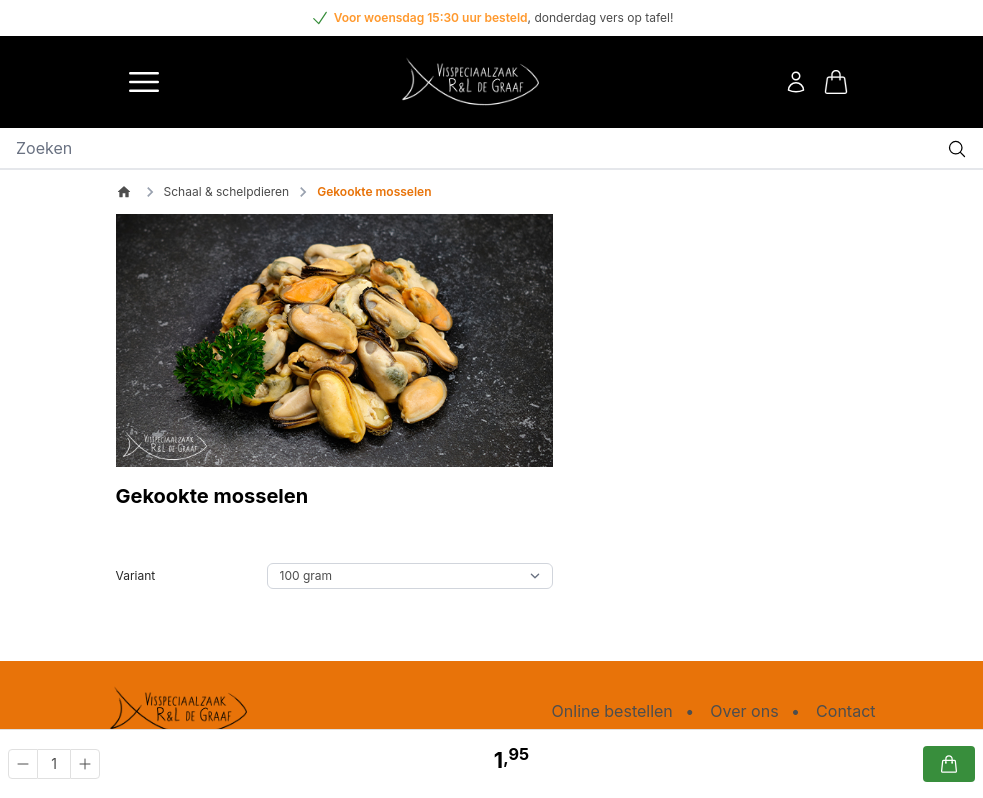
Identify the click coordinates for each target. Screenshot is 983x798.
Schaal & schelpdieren (227, 191)
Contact (845, 711)
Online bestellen (612, 711)
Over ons (744, 711)
